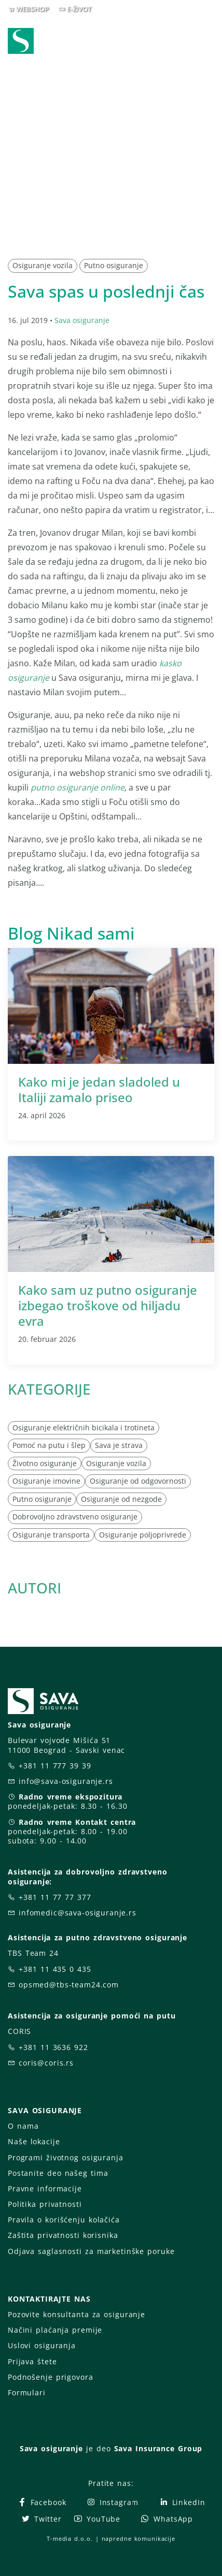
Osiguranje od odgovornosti (138, 1481)
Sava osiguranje (81, 320)
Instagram (112, 2502)
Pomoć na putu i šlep (49, 1445)
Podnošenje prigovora (50, 2377)
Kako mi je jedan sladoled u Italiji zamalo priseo (99, 1089)
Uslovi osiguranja (42, 2345)
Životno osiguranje (44, 1463)
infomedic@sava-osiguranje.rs (77, 1913)
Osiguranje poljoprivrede (142, 1535)
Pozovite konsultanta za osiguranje (76, 2314)
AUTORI (34, 1588)
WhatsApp (166, 2519)
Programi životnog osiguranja (65, 2157)
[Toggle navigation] (208, 42)
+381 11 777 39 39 (55, 1765)
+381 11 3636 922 (53, 2047)
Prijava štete (32, 2361)
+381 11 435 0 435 (55, 1969)
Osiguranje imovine (46, 1481)
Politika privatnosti (44, 2204)
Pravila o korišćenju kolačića (64, 2219)
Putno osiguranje (113, 265)
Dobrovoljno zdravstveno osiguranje (74, 1516)
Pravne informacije (45, 2188)
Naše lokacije (34, 2141)
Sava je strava (119, 1445)
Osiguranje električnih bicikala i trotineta (83, 1427)
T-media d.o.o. (69, 2538)
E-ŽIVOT (79, 8)
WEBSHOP (32, 8)
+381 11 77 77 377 (55, 1897)
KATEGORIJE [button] (49, 1389)
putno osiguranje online (77, 787)
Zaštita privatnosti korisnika (63, 2235)
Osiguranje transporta (51, 1535)
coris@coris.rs (46, 2063)
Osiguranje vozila (42, 265)
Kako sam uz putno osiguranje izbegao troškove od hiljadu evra (107, 1305)
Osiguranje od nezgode (121, 1499)
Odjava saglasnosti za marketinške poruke (91, 2251)
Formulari (27, 2392)
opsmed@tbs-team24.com (69, 1984)
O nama (23, 2126)
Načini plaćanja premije (55, 2330)
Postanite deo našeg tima (58, 2173)
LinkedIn (182, 2502)
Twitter (41, 2519)
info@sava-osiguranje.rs (66, 1781)
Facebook (41, 2502)
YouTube (96, 2519)
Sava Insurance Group (158, 2448)
